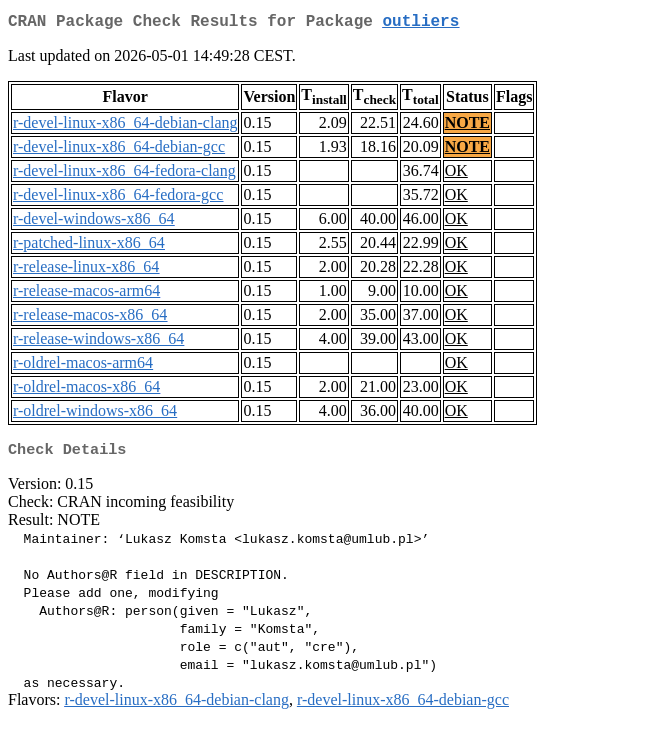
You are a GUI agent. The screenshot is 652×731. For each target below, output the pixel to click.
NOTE (467, 126)
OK (456, 174)
